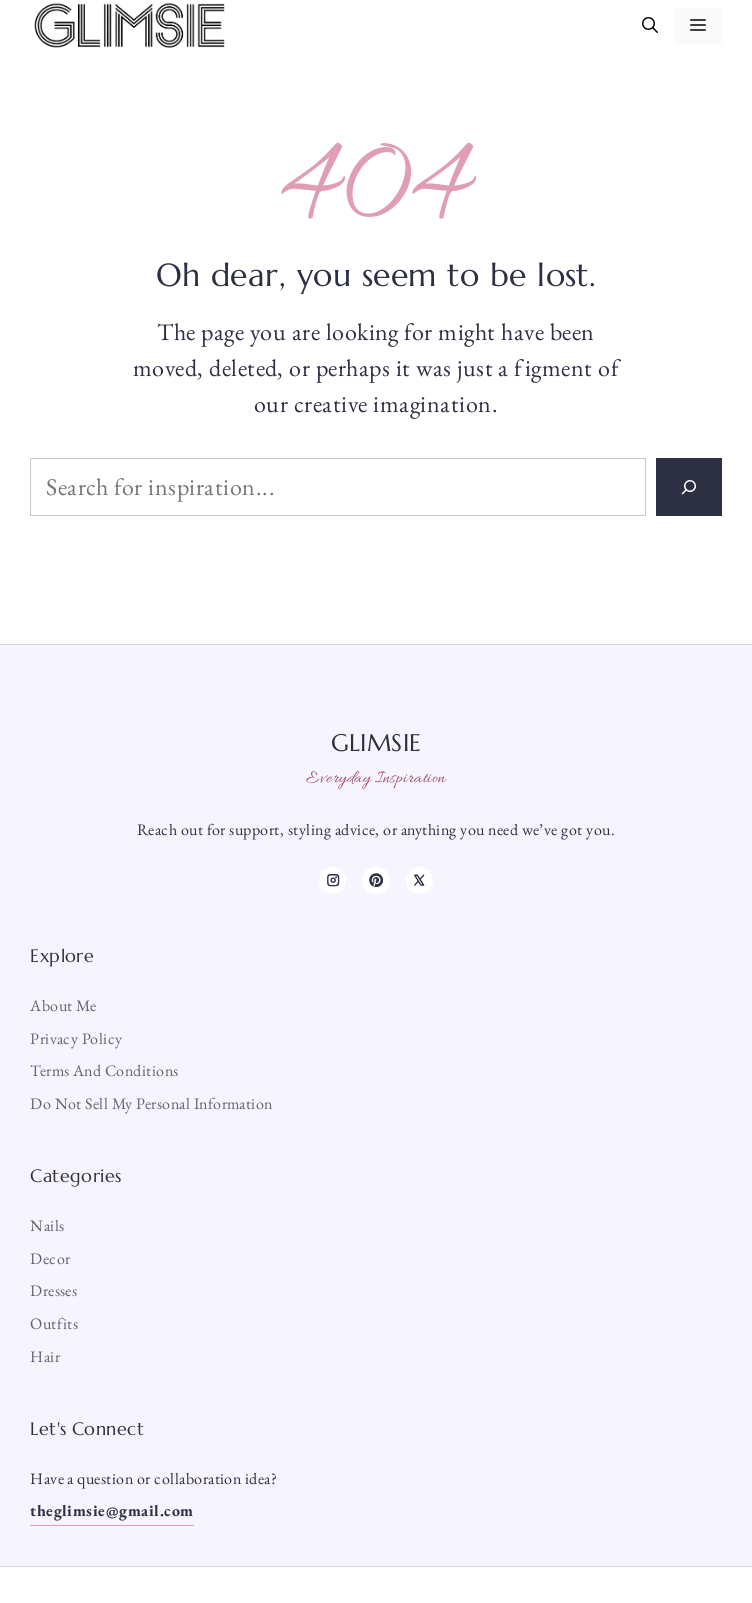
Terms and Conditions (104, 1070)
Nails (47, 1225)
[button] (650, 26)
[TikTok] (375, 880)
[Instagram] (332, 880)
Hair (45, 1356)
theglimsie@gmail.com (112, 1510)
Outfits (54, 1323)
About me (63, 1005)
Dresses (53, 1290)
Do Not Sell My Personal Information (151, 1103)
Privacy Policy (76, 1038)
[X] (419, 880)
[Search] (689, 487)
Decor (50, 1258)
